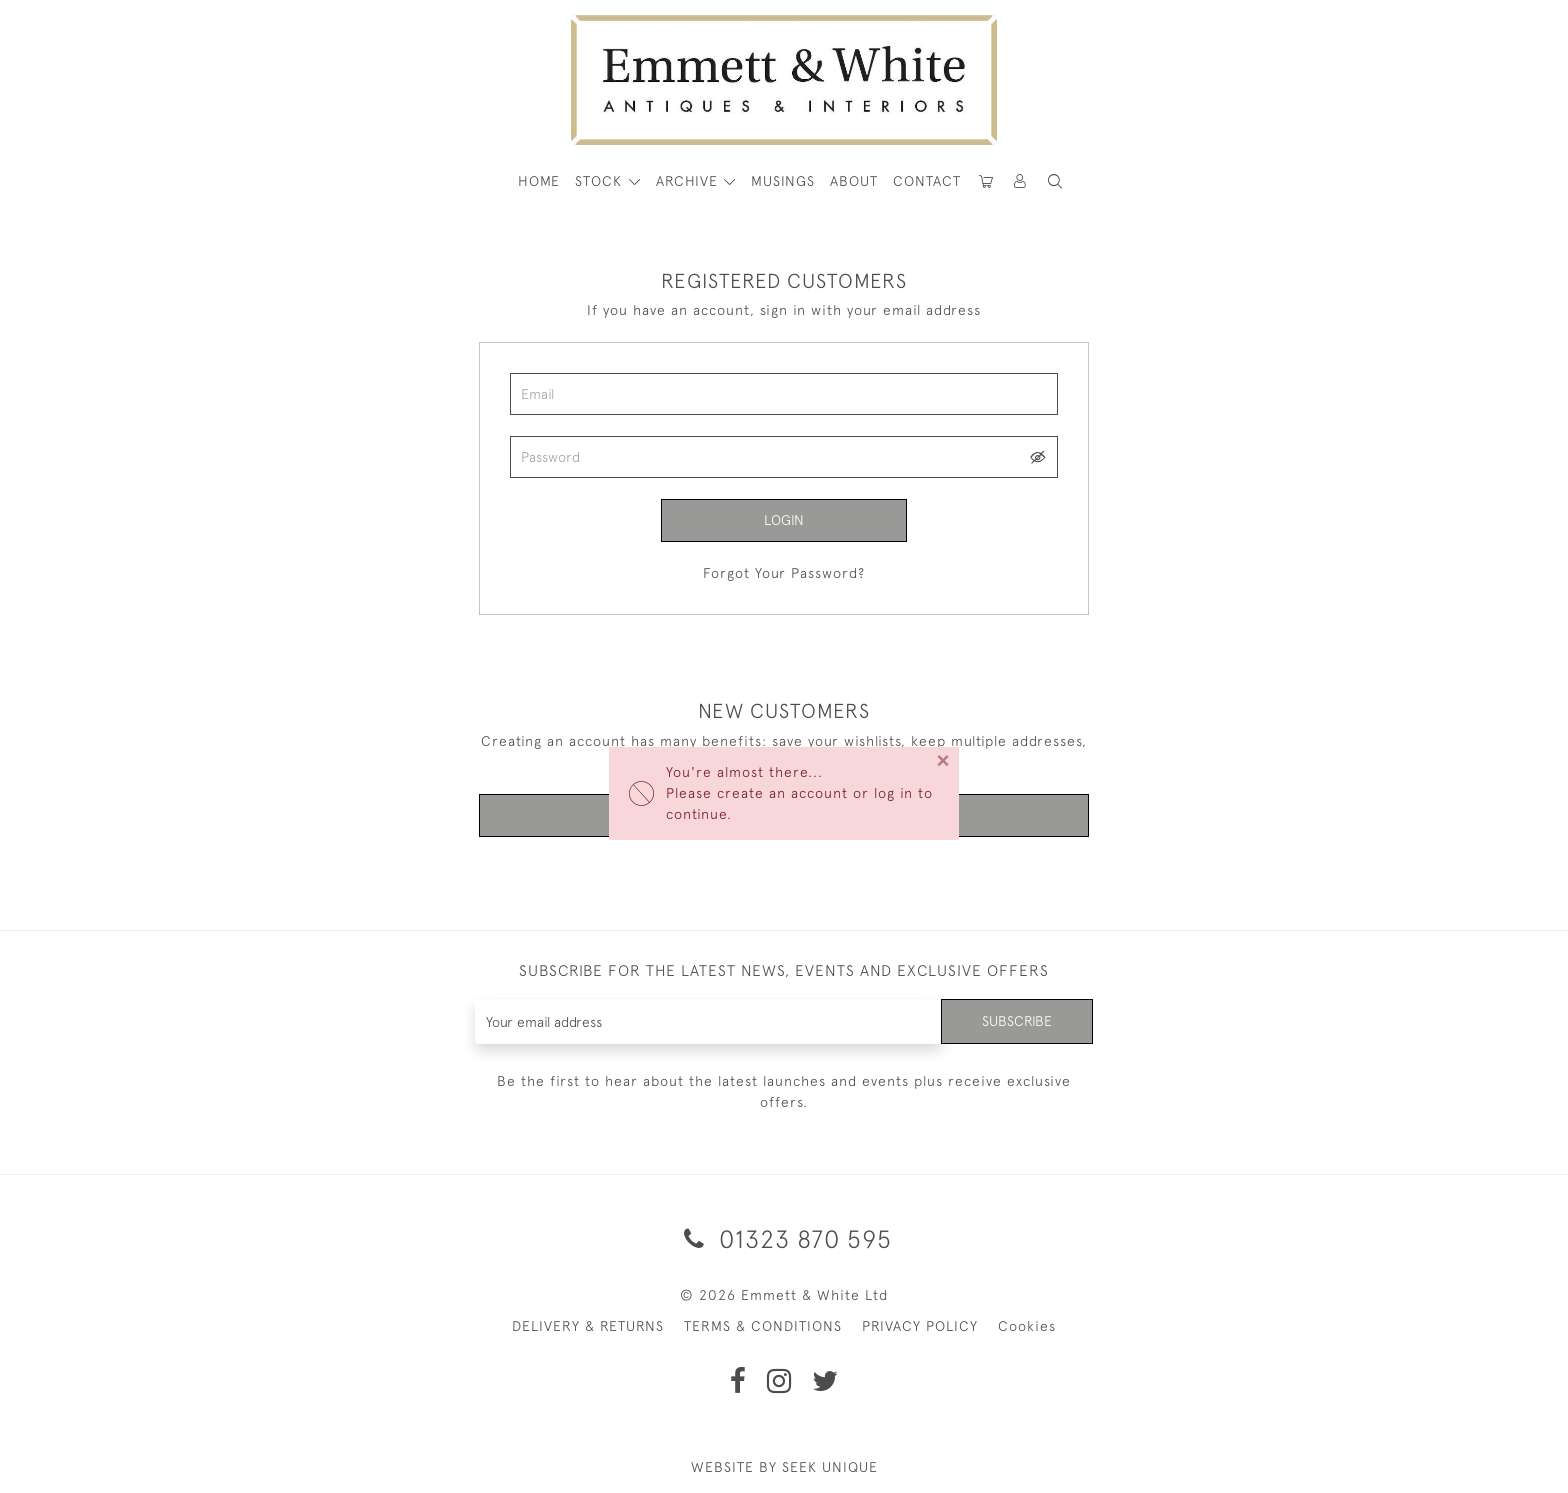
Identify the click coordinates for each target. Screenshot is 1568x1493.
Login (784, 520)
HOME (539, 181)
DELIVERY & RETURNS (588, 1326)
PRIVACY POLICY (920, 1326)
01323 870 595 (784, 1238)
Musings (783, 181)
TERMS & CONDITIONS (763, 1326)
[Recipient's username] (708, 1021)
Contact (927, 181)
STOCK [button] (601, 181)
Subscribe (1017, 1021)
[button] (1055, 181)
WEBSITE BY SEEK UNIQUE (784, 1467)
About (854, 181)
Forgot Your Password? (784, 573)
